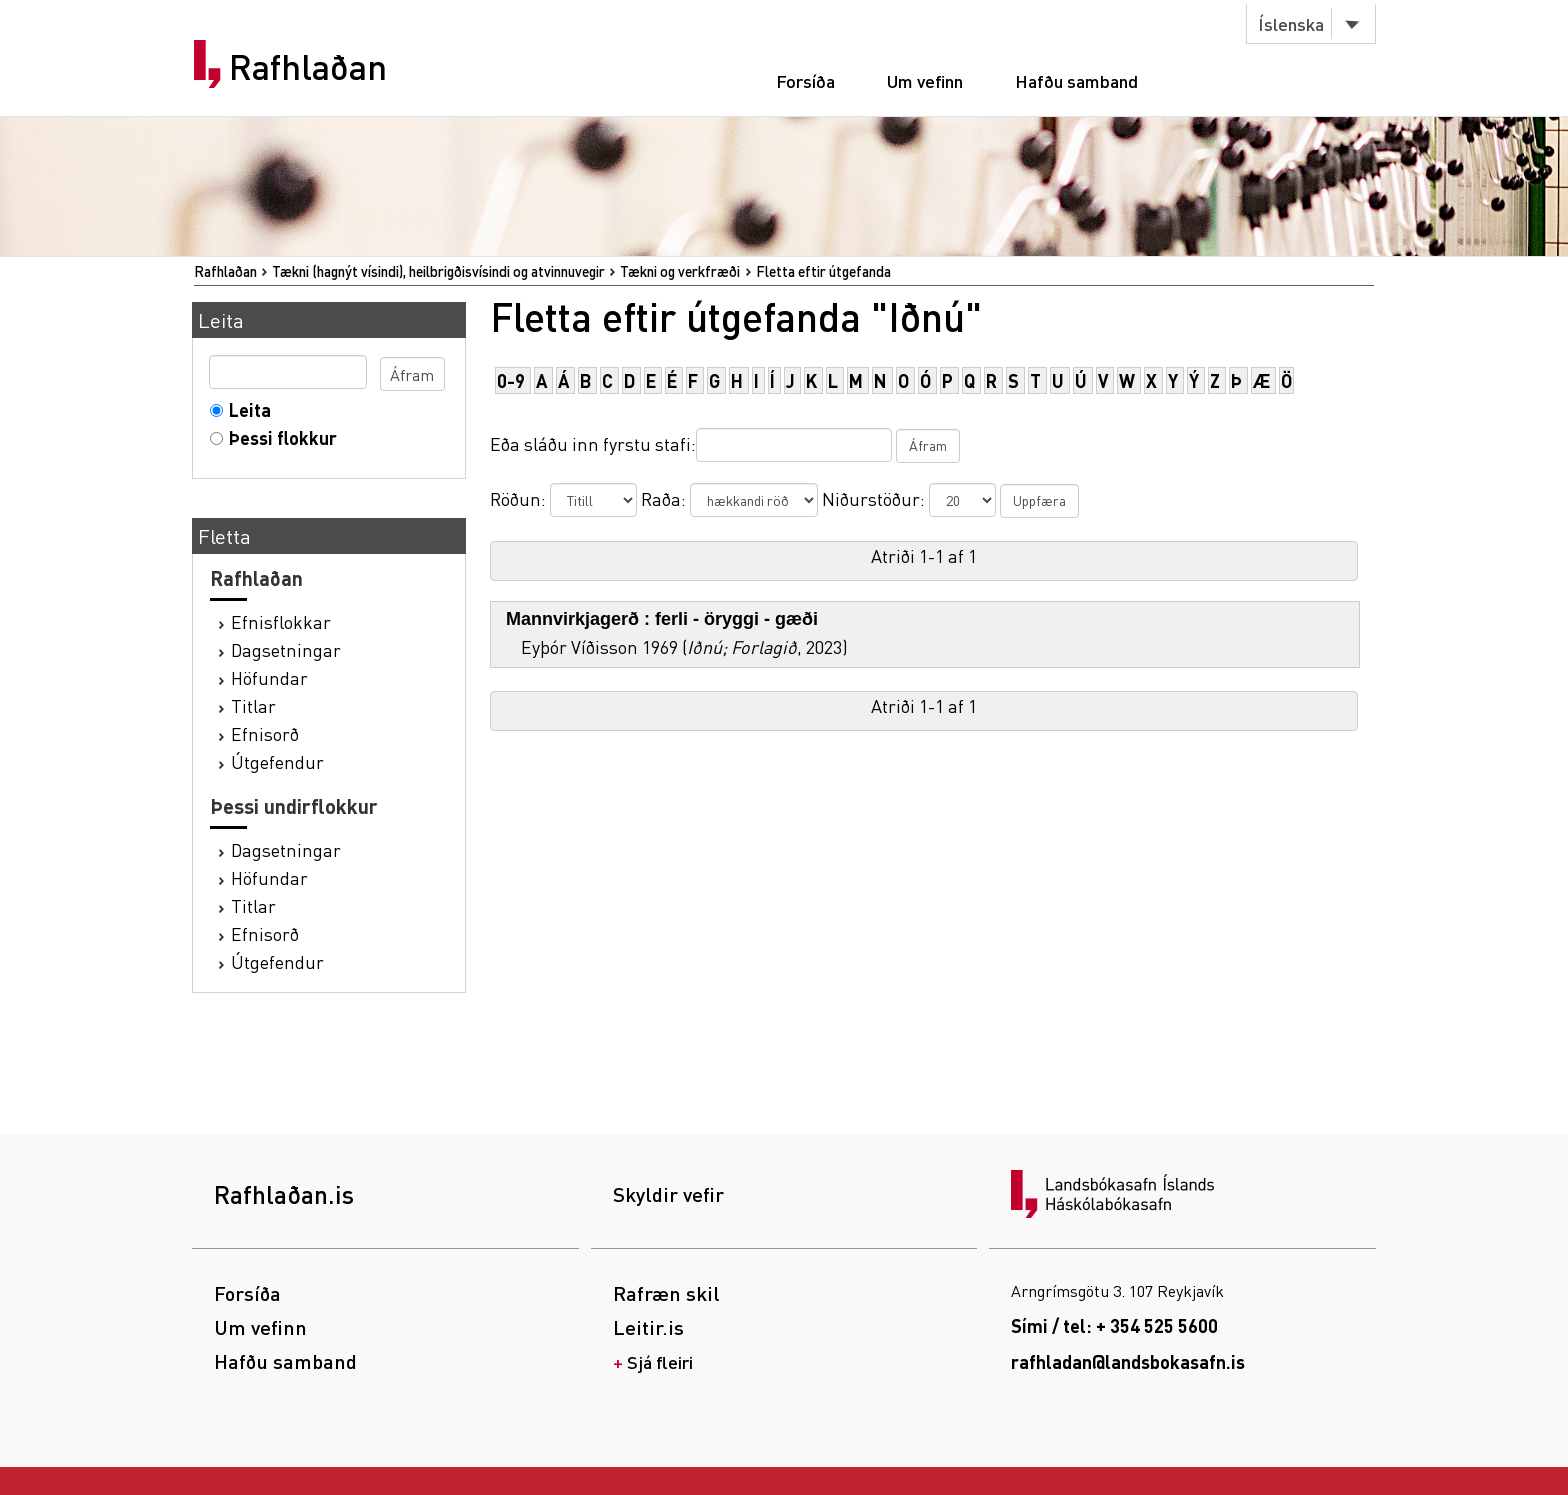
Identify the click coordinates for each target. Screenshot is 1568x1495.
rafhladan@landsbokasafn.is (1128, 1361)
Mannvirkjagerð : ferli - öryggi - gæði (662, 619)
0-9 (511, 380)
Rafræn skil (666, 1293)
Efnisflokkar (281, 621)
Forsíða (805, 80)
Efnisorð (265, 733)
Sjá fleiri (660, 1361)
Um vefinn (925, 80)
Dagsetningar (286, 649)
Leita (245, 409)
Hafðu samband (1076, 80)
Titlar (253, 705)
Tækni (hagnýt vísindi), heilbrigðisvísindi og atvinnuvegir (438, 271)
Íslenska (1291, 23)
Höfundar (269, 677)
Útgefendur (277, 761)
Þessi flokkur (278, 437)
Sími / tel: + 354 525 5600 (1114, 1325)
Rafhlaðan (308, 67)
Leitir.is (648, 1327)
